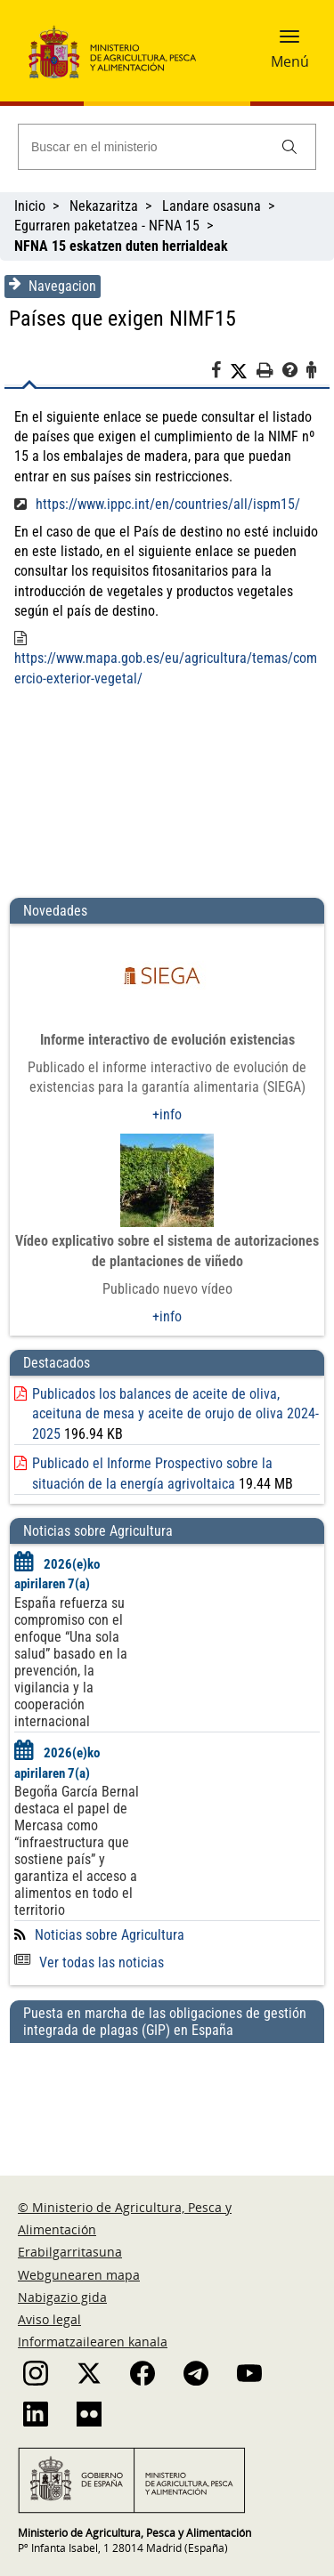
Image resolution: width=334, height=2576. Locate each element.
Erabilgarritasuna (70, 2251)
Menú (290, 61)
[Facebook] (220, 373)
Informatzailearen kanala (92, 2341)
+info (167, 1114)
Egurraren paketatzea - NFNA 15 (107, 225)
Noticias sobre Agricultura (109, 1934)
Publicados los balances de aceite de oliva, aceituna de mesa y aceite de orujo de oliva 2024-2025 (175, 1413)
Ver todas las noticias (89, 1962)
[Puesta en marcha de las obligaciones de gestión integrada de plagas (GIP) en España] (167, 2092)
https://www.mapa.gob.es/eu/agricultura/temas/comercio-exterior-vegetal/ (165, 668)
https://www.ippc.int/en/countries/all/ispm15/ (168, 504)
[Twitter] (243, 371)
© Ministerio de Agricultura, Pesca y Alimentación (125, 2218)
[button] (289, 41)
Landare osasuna (211, 206)
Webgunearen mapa (79, 2274)
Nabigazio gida (62, 2297)
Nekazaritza (103, 206)
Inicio (29, 206)
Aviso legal (49, 2319)
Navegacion (52, 286)
